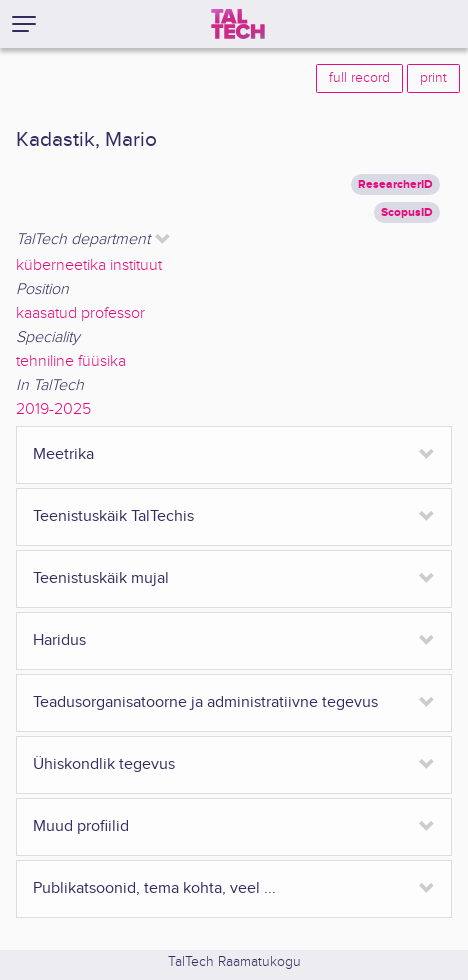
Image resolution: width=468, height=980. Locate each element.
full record (359, 78)
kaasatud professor (80, 313)
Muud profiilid (81, 826)
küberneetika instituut (89, 265)
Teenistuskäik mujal (101, 578)
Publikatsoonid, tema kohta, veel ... (154, 888)
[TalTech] (238, 24)
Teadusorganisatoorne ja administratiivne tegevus (205, 702)
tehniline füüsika (71, 361)
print (433, 78)
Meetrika (63, 454)
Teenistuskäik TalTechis (113, 516)
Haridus (59, 640)
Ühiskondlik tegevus (104, 764)
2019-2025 (53, 409)
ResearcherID (395, 184)
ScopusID (407, 212)
